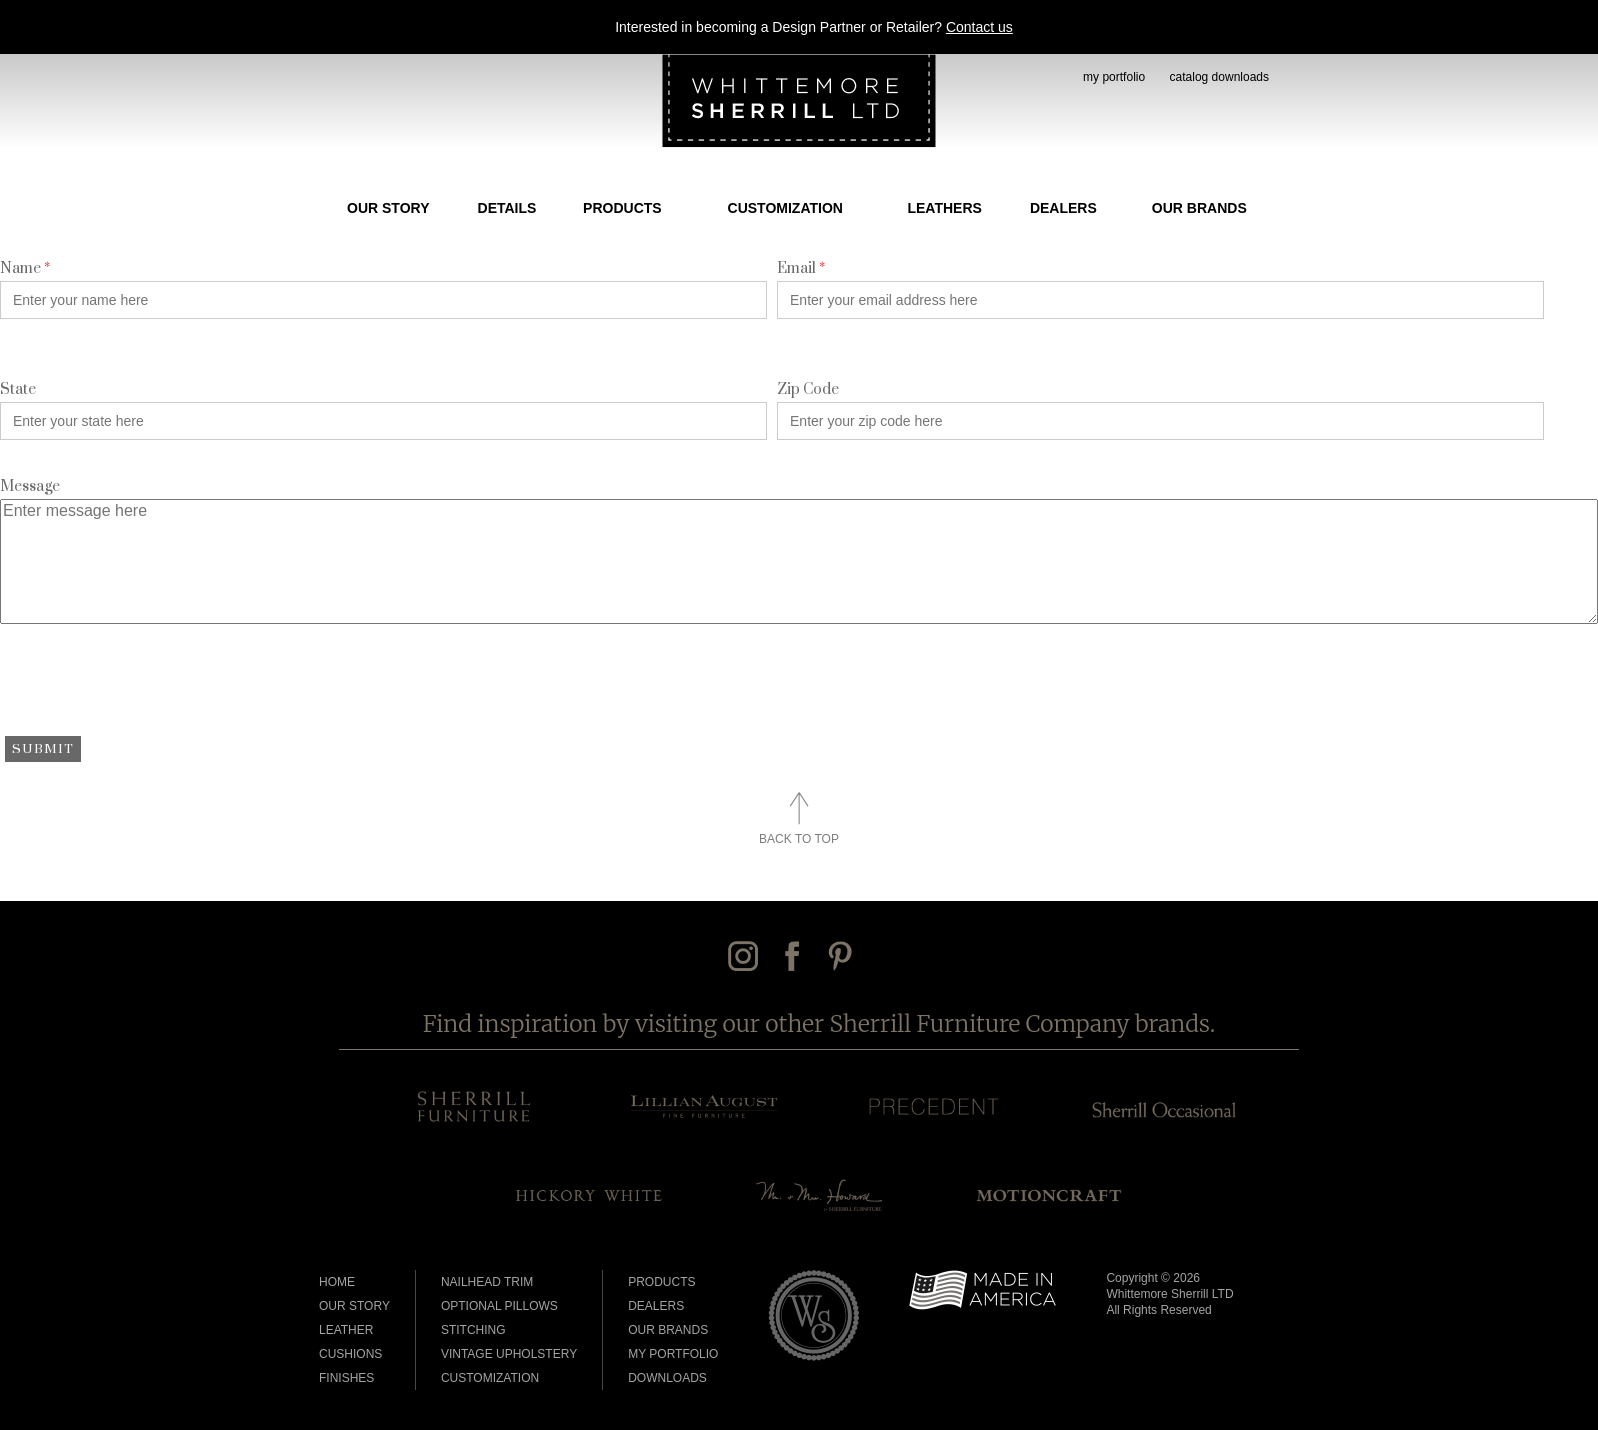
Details (507, 208)
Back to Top (799, 839)
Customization (785, 208)
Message (30, 486)
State (18, 389)
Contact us (979, 27)
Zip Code (808, 389)
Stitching (473, 1330)
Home (337, 1282)
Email (801, 268)
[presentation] (152, 687)
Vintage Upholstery (509, 1354)
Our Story (388, 208)
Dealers (1063, 208)
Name (25, 268)
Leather (346, 1330)
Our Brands (1199, 208)
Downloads (667, 1378)
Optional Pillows (499, 1306)
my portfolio (1114, 77)
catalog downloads (1219, 77)
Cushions (350, 1354)
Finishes (346, 1378)
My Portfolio (673, 1354)
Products (622, 208)
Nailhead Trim (487, 1282)
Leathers (944, 208)
